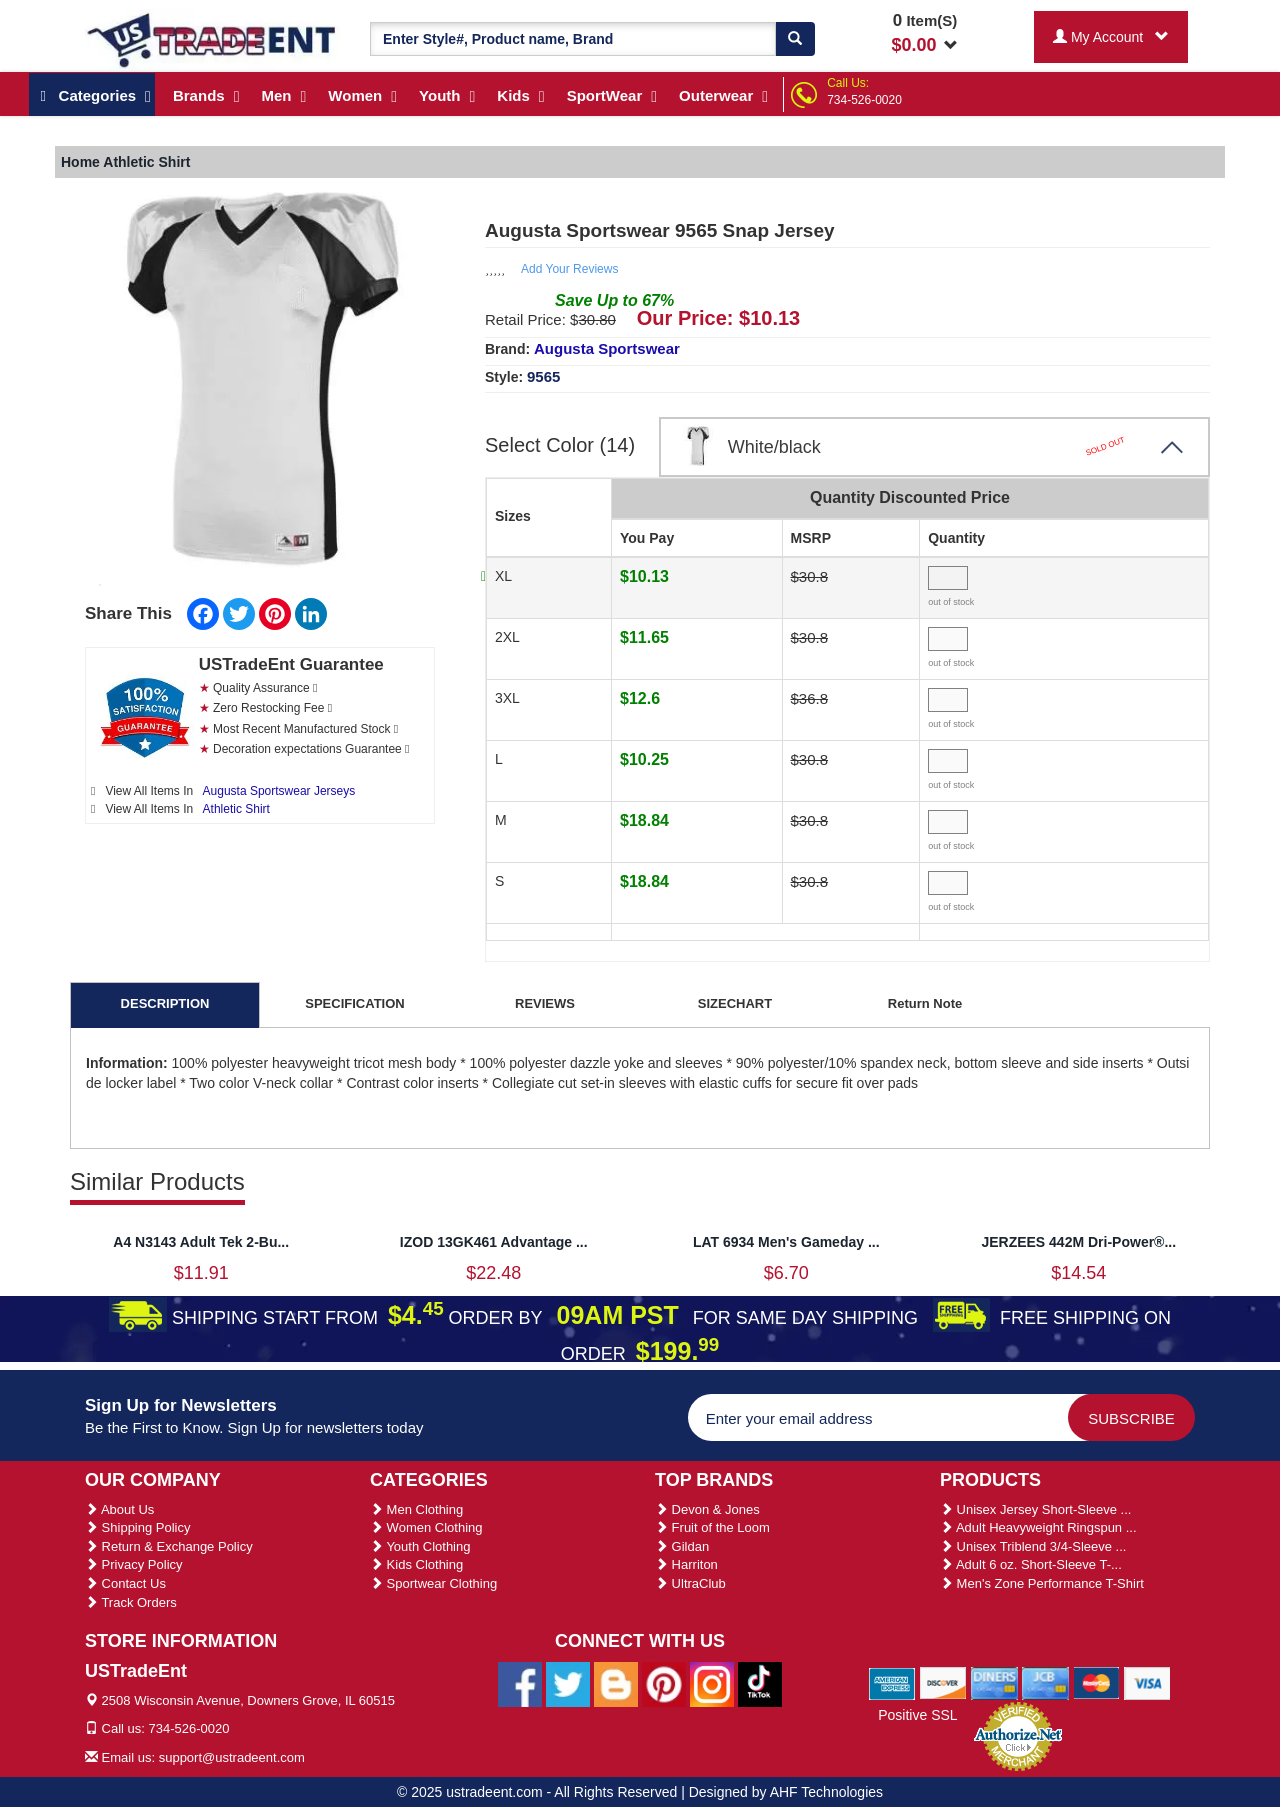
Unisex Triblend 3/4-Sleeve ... (1033, 1546)
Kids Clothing (416, 1564)
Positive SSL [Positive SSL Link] (917, 1715)
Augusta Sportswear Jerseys (279, 791)
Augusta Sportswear (607, 348)
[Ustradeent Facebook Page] (520, 1683)
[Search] (795, 39)
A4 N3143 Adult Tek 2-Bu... (201, 1242)
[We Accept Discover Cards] (943, 1682)
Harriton (686, 1564)
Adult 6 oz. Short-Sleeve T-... (1031, 1564)
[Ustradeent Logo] (212, 39)
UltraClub (690, 1583)
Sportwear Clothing (433, 1583)
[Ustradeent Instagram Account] (712, 1683)
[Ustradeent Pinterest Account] (664, 1683)
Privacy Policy (134, 1564)
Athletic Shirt (236, 809)
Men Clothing (416, 1509)
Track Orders (131, 1602)
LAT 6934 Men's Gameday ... (786, 1242)
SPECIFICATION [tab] (354, 1003)
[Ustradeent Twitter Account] (568, 1683)
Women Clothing (426, 1527)
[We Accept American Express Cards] (892, 1682)
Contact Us (125, 1583)
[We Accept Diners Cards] (994, 1682)
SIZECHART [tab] (735, 1003)
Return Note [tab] (925, 1003)
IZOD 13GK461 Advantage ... (494, 1242)
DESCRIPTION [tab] (165, 1003)
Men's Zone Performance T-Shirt (1042, 1583)
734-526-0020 (864, 100)
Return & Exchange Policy (169, 1546)
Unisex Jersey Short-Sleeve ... (1035, 1509)
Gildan (682, 1546)
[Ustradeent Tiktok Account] (760, 1683)
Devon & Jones (707, 1509)
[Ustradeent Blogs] (616, 1683)
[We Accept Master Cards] (1096, 1682)
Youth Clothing (420, 1546)
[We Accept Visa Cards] (1147, 1682)
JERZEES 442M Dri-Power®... (1078, 1242)
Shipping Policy (138, 1527)
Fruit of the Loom (712, 1527)
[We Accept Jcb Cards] (1045, 1682)
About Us (119, 1509)
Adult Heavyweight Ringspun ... (1038, 1527)
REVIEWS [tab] (545, 1003)
